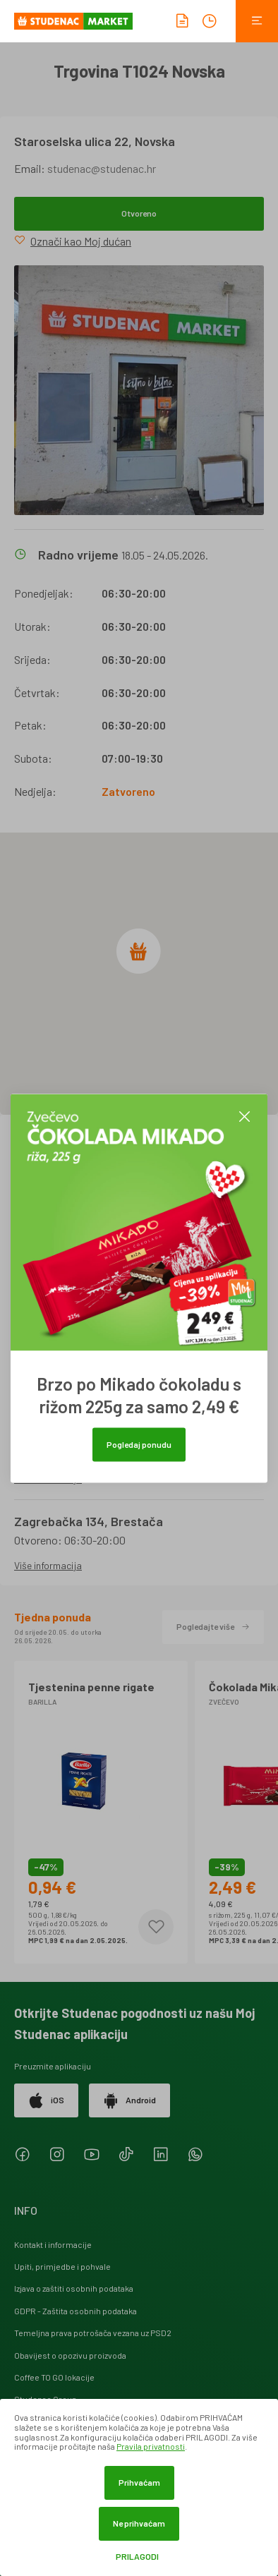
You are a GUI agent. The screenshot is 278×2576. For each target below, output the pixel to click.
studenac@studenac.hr (101, 168)
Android (129, 2100)
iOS (46, 2100)
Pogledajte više (213, 1626)
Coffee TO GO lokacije (54, 2377)
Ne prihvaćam (139, 2523)
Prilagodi (137, 2556)
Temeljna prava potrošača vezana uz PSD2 (92, 2333)
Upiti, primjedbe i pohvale (62, 2266)
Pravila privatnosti (150, 2446)
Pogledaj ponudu (139, 1444)
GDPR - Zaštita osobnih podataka (75, 2311)
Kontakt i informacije (53, 2244)
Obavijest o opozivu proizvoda (70, 2355)
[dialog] (139, 2487)
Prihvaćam (139, 2482)
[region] (139, 974)
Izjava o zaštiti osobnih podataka (73, 2288)
